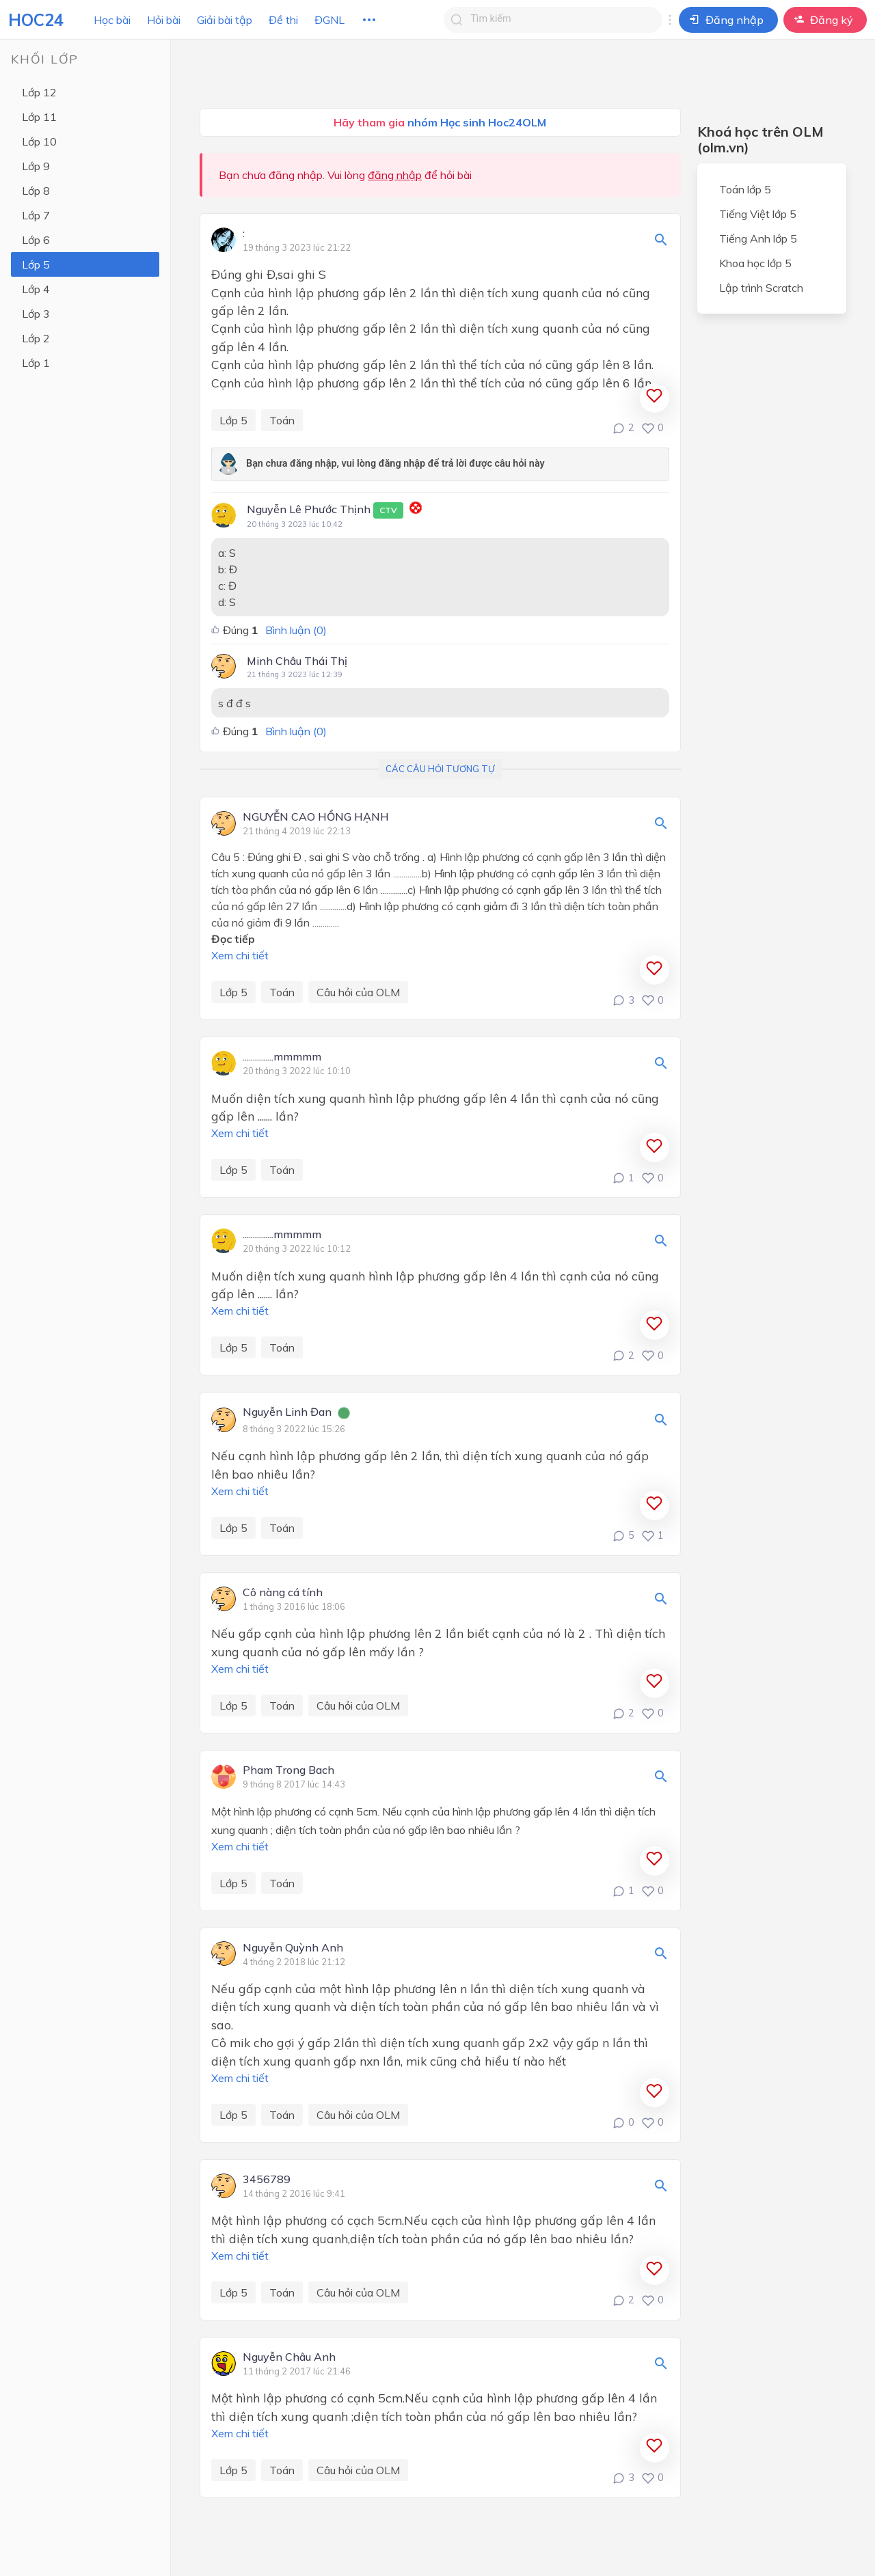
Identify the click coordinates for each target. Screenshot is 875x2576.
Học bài (112, 20)
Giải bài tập (224, 20)
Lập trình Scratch (761, 287)
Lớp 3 (36, 313)
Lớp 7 (36, 215)
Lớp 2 (36, 338)
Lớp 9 (36, 166)
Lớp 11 (39, 117)
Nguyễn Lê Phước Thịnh (325, 510)
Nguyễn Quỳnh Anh (293, 1948)
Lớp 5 (36, 264)
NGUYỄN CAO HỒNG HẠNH (316, 817)
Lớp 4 (36, 289)
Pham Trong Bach (288, 1770)
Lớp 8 (36, 190)
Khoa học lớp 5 (755, 263)
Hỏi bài (163, 20)
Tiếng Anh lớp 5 (758, 238)
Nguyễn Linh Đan (287, 1412)
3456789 (267, 2180)
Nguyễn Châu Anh (289, 2357)
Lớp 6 (36, 240)
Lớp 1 (36, 363)
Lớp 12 (39, 92)
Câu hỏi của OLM (358, 992)
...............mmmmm (282, 1057)
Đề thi (283, 20)
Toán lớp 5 (745, 189)
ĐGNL (329, 20)
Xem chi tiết (240, 955)
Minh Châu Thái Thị (297, 661)
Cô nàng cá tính (283, 1593)
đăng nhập (395, 175)
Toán (282, 420)
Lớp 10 (39, 141)
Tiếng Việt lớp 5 (757, 214)
